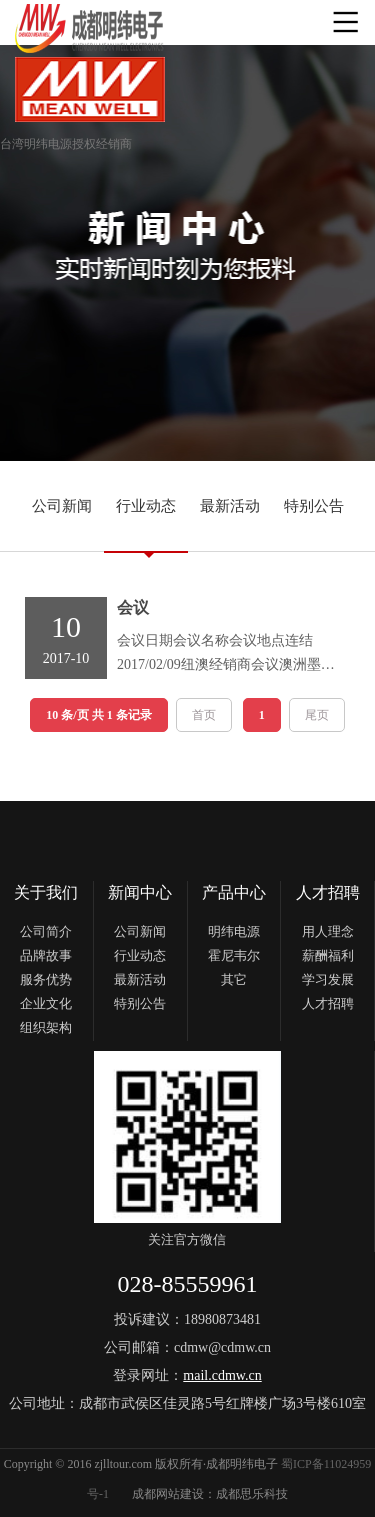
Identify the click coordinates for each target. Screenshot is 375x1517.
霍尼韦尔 (234, 955)
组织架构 (46, 1027)
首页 (204, 715)
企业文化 (46, 1003)
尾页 (317, 715)
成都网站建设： (174, 1494)
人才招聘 (328, 892)
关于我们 (46, 892)
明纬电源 (234, 931)
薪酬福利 (328, 955)
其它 (234, 979)
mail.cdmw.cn (222, 1375)
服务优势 (46, 979)
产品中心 (234, 892)
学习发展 (328, 979)
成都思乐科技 (252, 1494)
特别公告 (314, 506)
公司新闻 (62, 506)
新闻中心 (140, 892)
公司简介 (46, 931)
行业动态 (146, 506)
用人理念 (328, 931)
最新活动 (230, 506)
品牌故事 (46, 955)
